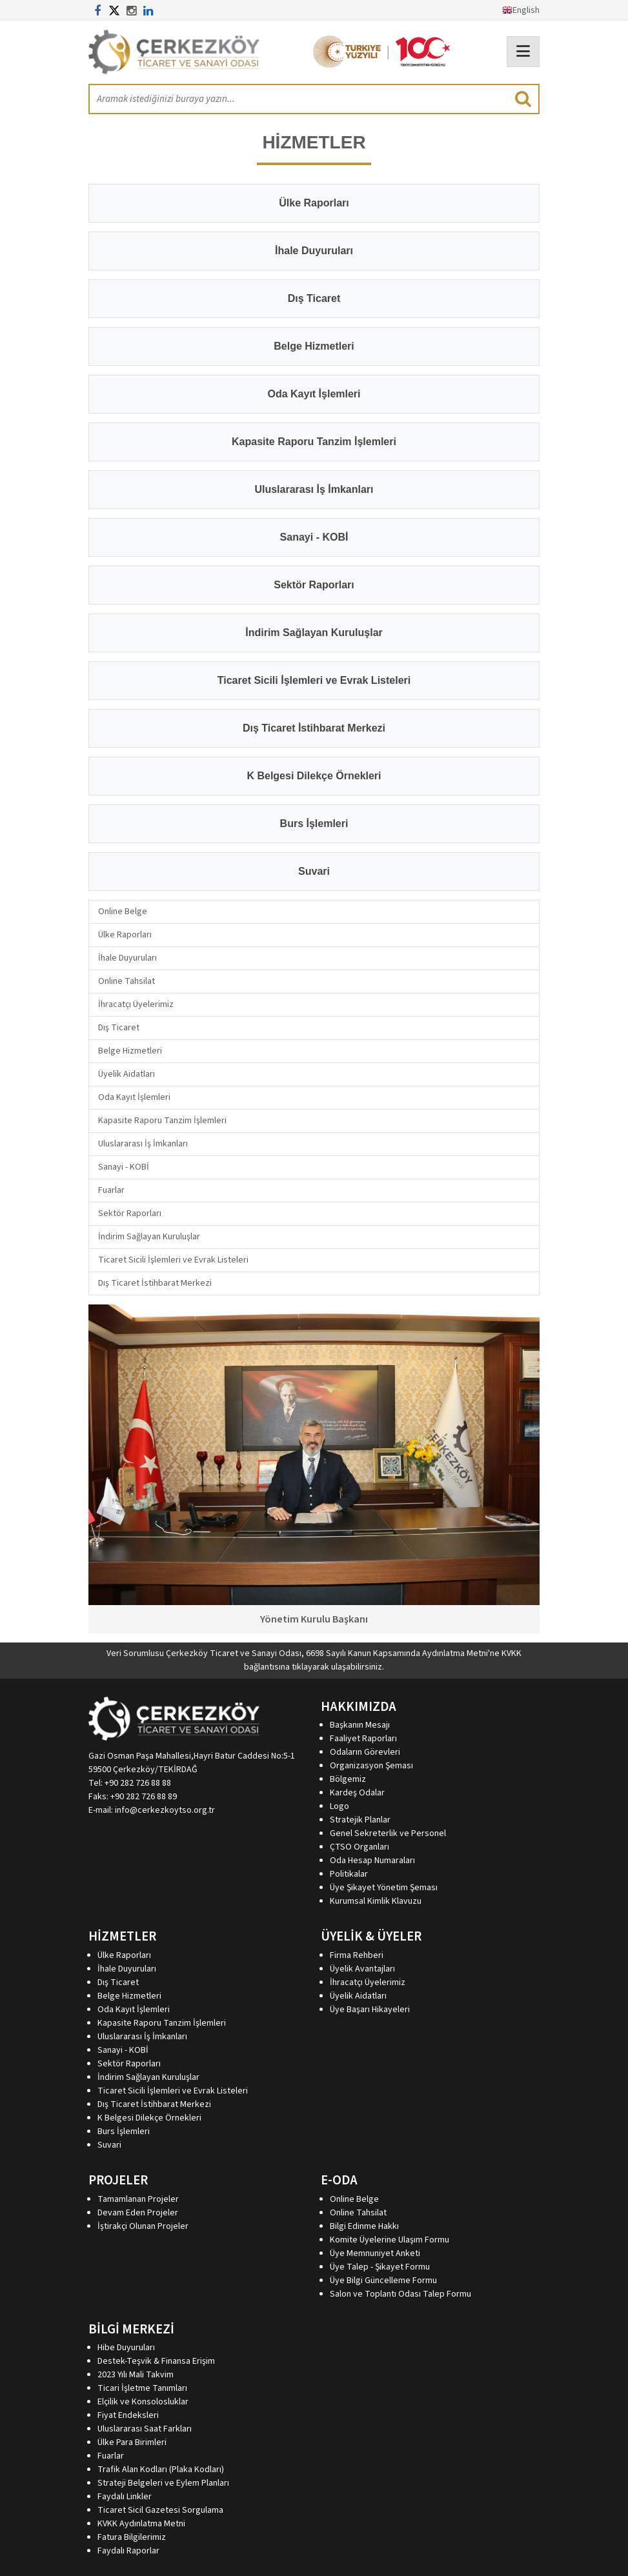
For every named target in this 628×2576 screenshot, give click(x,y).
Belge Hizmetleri (130, 1050)
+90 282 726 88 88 (138, 1783)
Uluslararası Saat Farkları (144, 2428)
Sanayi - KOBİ (123, 1167)
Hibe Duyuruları (126, 2347)
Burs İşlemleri (123, 2131)
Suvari (109, 2145)
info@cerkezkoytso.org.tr (165, 1810)
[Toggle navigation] (523, 51)
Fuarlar (111, 1190)
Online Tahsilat (126, 981)
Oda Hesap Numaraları (372, 1860)
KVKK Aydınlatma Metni (141, 2523)
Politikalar (349, 1874)
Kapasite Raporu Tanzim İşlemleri (162, 1120)
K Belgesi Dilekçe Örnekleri (149, 2118)
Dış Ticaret (118, 1027)
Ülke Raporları (125, 934)
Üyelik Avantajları (362, 1968)
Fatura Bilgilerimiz (131, 2537)
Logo (339, 1806)
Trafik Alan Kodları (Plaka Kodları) (160, 2469)
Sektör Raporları (129, 1213)
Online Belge (122, 911)
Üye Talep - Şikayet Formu (380, 2267)
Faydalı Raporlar (128, 2550)
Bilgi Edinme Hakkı (364, 2226)
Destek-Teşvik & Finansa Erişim (156, 2361)
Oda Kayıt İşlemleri (134, 1097)
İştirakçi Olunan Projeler (142, 2226)
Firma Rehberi (356, 1955)
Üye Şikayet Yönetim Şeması (384, 1887)
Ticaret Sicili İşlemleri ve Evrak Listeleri (173, 1259)
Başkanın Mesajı (360, 1725)
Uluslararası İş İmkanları (143, 1143)
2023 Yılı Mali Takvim (135, 2374)
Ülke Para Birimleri (132, 2442)
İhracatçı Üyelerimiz (136, 1004)
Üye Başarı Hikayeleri (370, 2009)
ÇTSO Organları (359, 1847)
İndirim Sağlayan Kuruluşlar (149, 1236)
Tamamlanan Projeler (138, 2199)
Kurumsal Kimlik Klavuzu (375, 1901)
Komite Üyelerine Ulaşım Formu (389, 2239)
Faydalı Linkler (124, 2496)
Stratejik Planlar (360, 1819)
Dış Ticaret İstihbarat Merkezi (155, 1283)
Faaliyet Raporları (363, 1738)
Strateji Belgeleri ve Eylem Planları (163, 2483)
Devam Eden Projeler (137, 2212)
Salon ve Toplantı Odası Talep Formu (400, 2294)
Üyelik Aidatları (126, 1074)
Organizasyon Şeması (371, 1765)
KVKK (511, 1653)
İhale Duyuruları (127, 958)
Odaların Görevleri (365, 1752)
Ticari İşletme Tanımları (142, 2388)
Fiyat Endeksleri (128, 2415)
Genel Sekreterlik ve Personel (388, 1833)
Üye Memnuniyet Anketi (375, 2253)
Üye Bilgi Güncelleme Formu (383, 2280)
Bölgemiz (348, 1779)
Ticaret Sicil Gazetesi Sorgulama (160, 2510)
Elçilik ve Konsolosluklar (142, 2401)
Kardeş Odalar (357, 1792)
